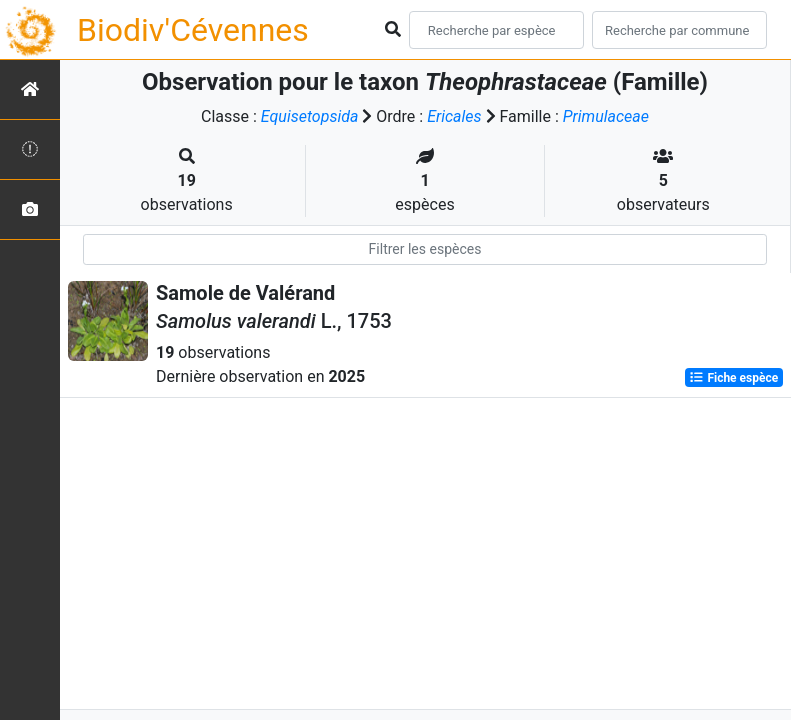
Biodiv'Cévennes (193, 30)
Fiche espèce (733, 378)
